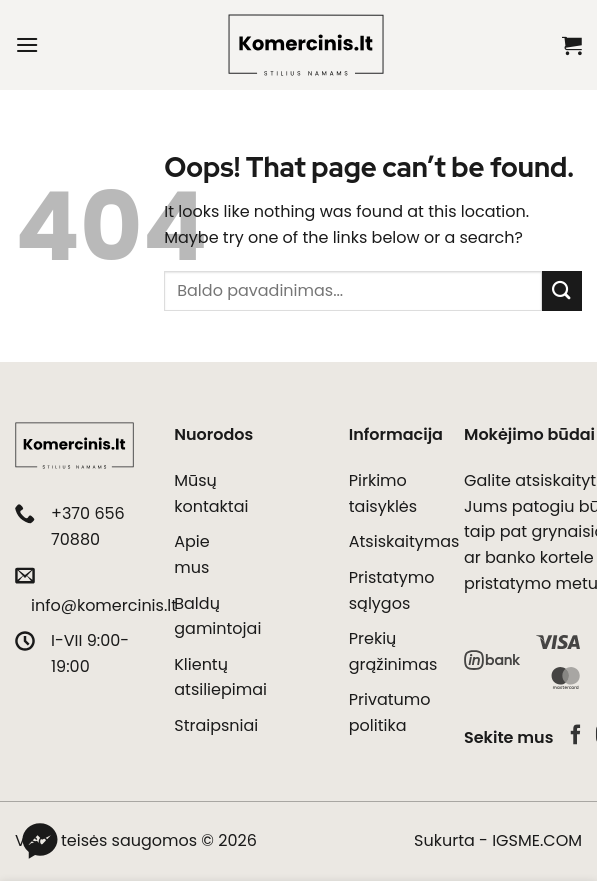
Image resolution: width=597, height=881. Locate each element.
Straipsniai (216, 725)
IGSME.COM (537, 840)
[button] (27, 44)
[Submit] (562, 290)
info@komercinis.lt (104, 605)
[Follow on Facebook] (576, 736)
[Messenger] (40, 841)
